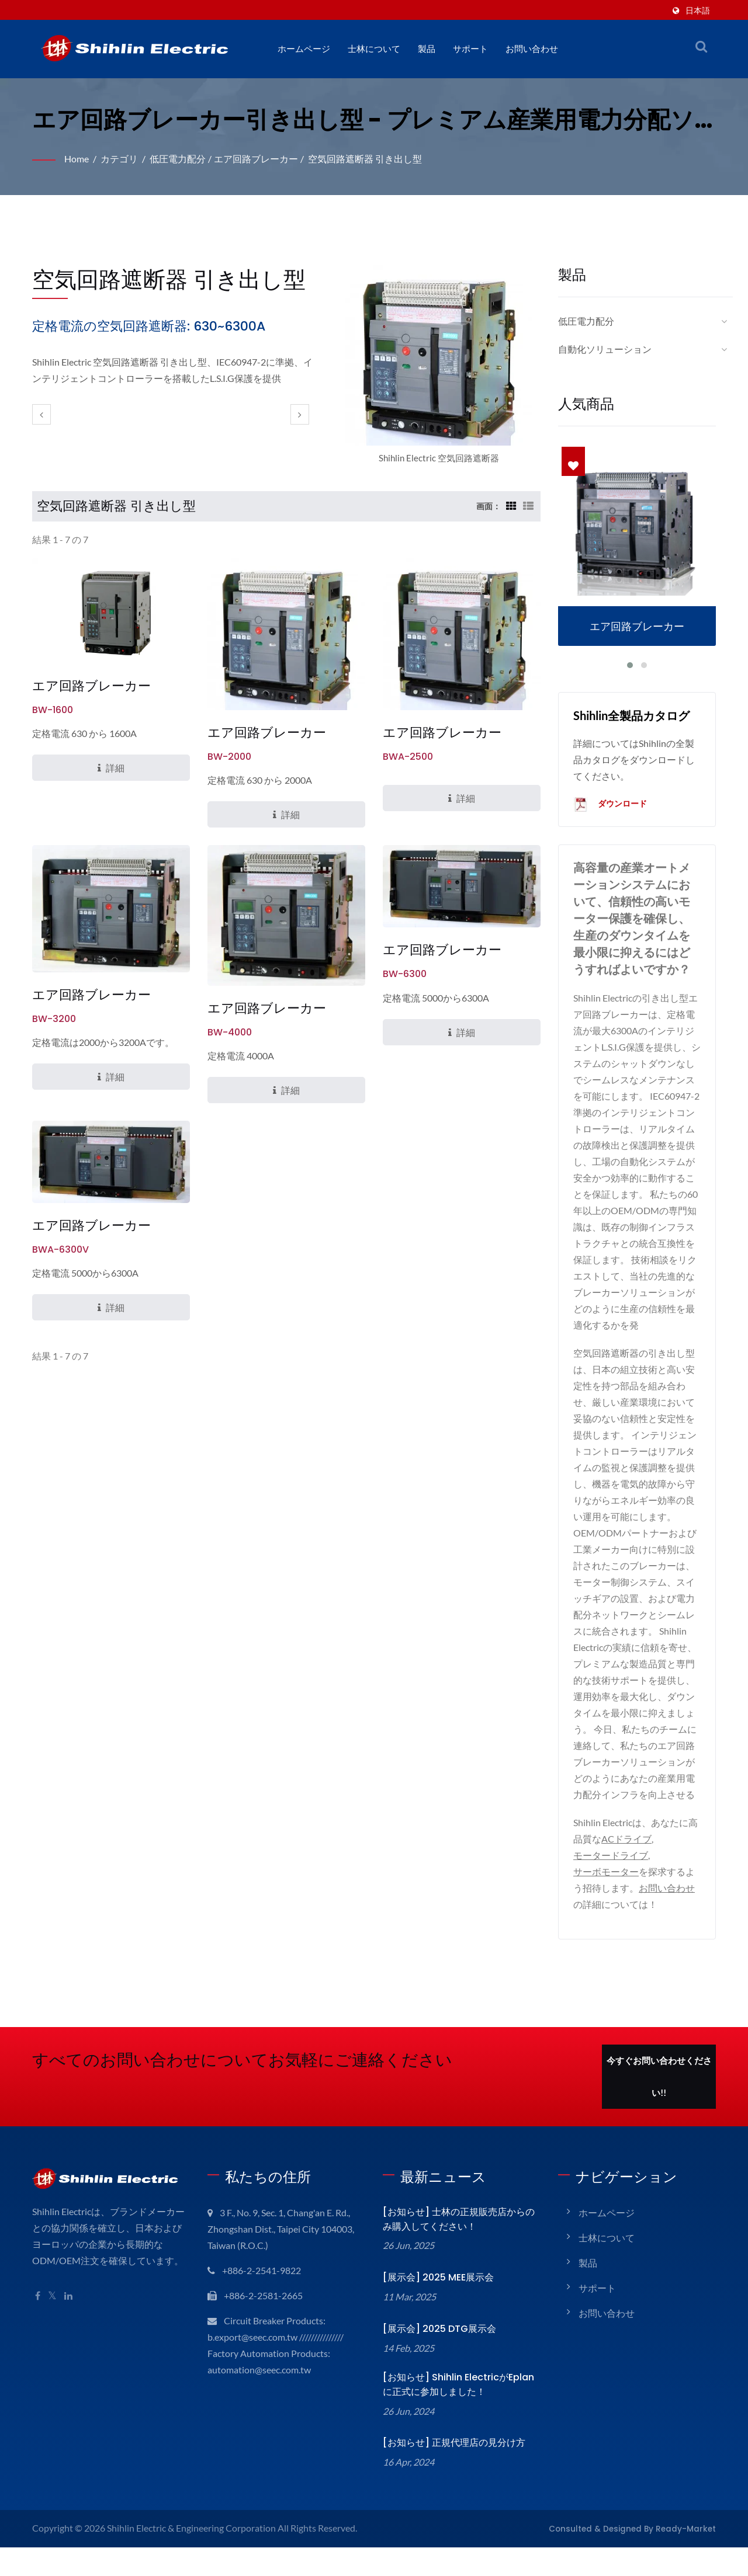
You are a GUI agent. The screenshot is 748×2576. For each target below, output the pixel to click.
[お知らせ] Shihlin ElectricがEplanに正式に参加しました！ (457, 2401)
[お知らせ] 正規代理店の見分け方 (452, 2459)
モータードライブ (610, 1872)
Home (77, 159)
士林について (374, 49)
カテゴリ (121, 159)
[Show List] (528, 505)
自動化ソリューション (605, 349)
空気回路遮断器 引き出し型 (367, 159)
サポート (470, 49)
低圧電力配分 (181, 159)
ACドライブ (626, 1856)
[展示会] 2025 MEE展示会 (436, 2294)
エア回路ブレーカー (258, 159)
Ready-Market (691, 2545)
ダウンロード (610, 805)
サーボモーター (606, 1888)
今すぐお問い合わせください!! (659, 2094)
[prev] (41, 414)
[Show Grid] (510, 505)
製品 (426, 49)
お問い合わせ (531, 49)
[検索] (701, 46)
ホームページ (304, 49)
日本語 (697, 10)
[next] (299, 414)
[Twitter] (53, 2313)
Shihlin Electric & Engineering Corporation (195, 2545)
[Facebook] (37, 2313)
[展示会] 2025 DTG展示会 (436, 2346)
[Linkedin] (70, 2313)
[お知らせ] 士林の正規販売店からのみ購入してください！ (461, 2236)
